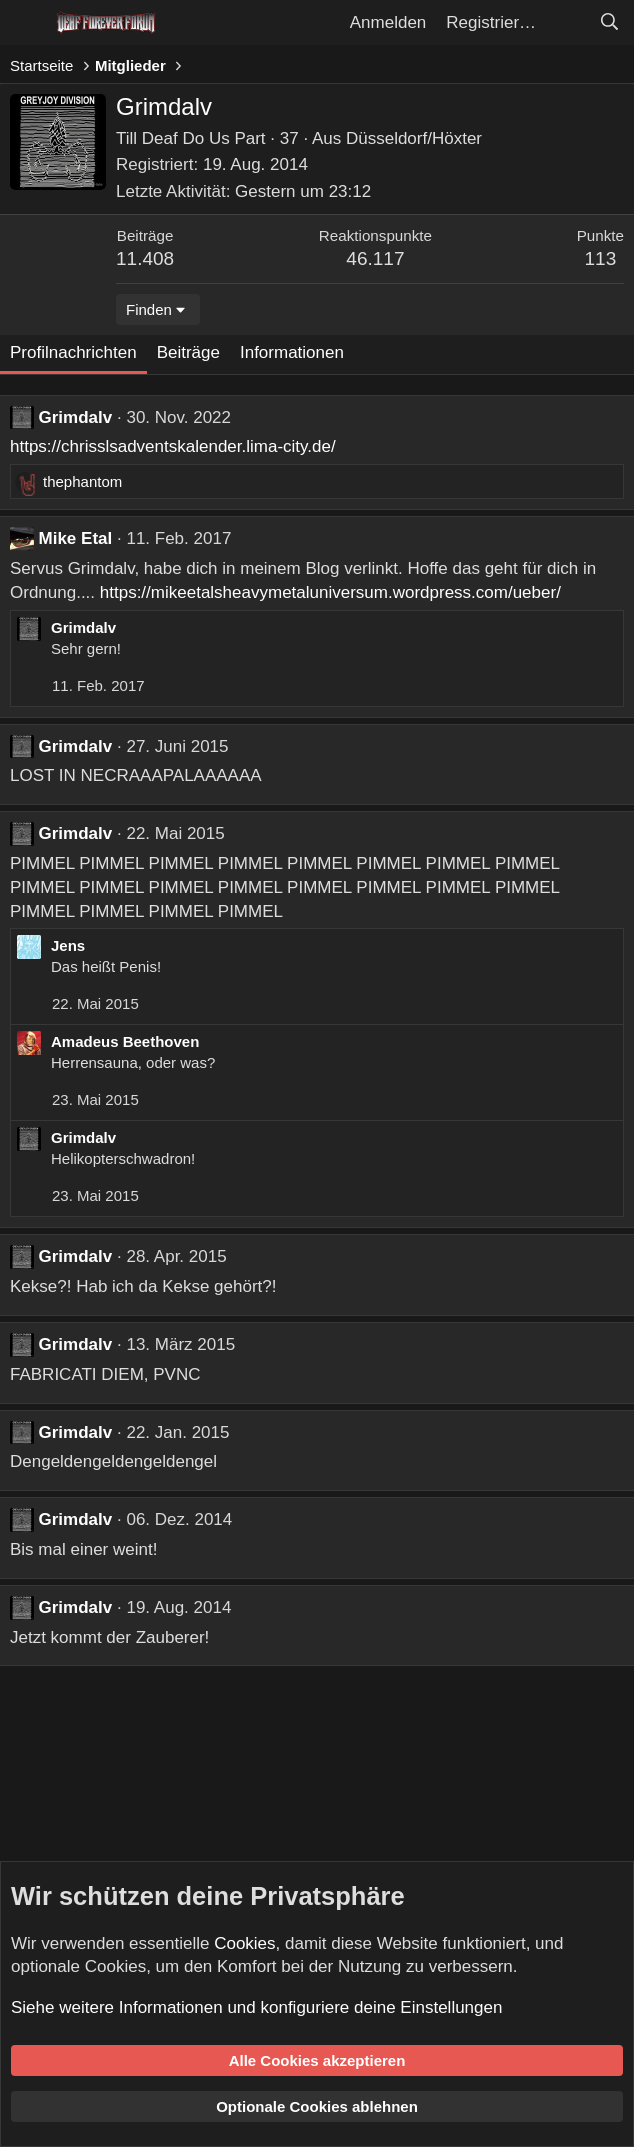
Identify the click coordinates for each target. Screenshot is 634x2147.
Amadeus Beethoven (125, 1041)
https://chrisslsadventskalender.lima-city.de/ (173, 446)
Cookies (244, 1943)
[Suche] (609, 23)
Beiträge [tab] (188, 352)
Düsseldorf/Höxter (414, 138)
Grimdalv (76, 417)
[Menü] (27, 23)
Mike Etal (76, 538)
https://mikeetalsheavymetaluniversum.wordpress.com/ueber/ (330, 592)
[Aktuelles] (567, 23)
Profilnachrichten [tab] (73, 352)
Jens (68, 945)
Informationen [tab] (292, 352)
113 (601, 258)
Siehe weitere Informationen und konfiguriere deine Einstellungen (256, 2007)
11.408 (145, 258)
